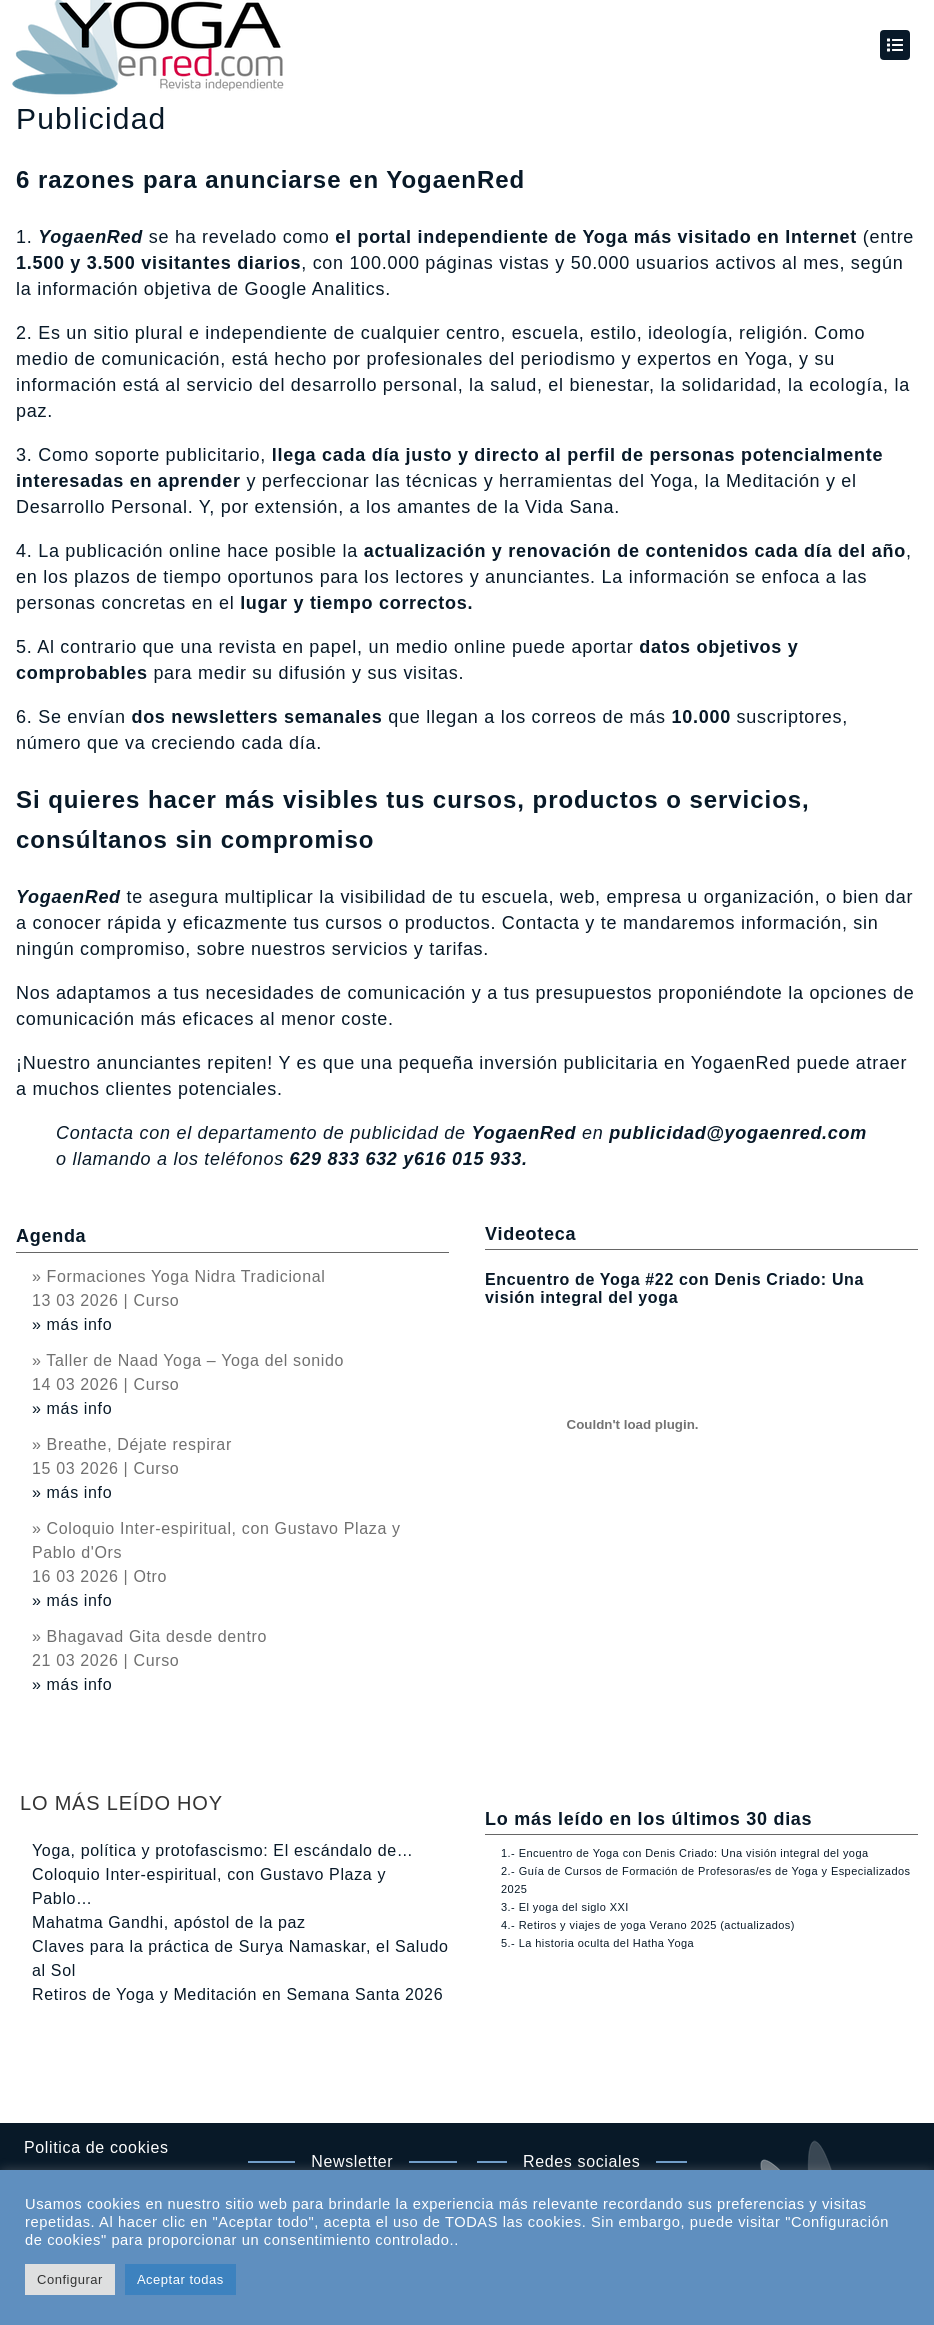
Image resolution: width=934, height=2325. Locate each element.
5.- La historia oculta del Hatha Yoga (597, 1943)
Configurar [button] (70, 2279)
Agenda (51, 1236)
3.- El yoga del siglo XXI (565, 1907)
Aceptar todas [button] (180, 2279)
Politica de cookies (96, 2147)
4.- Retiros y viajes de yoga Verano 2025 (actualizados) (648, 1925)
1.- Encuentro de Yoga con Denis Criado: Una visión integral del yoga (684, 1853)
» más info (72, 1324)
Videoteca (530, 1234)
